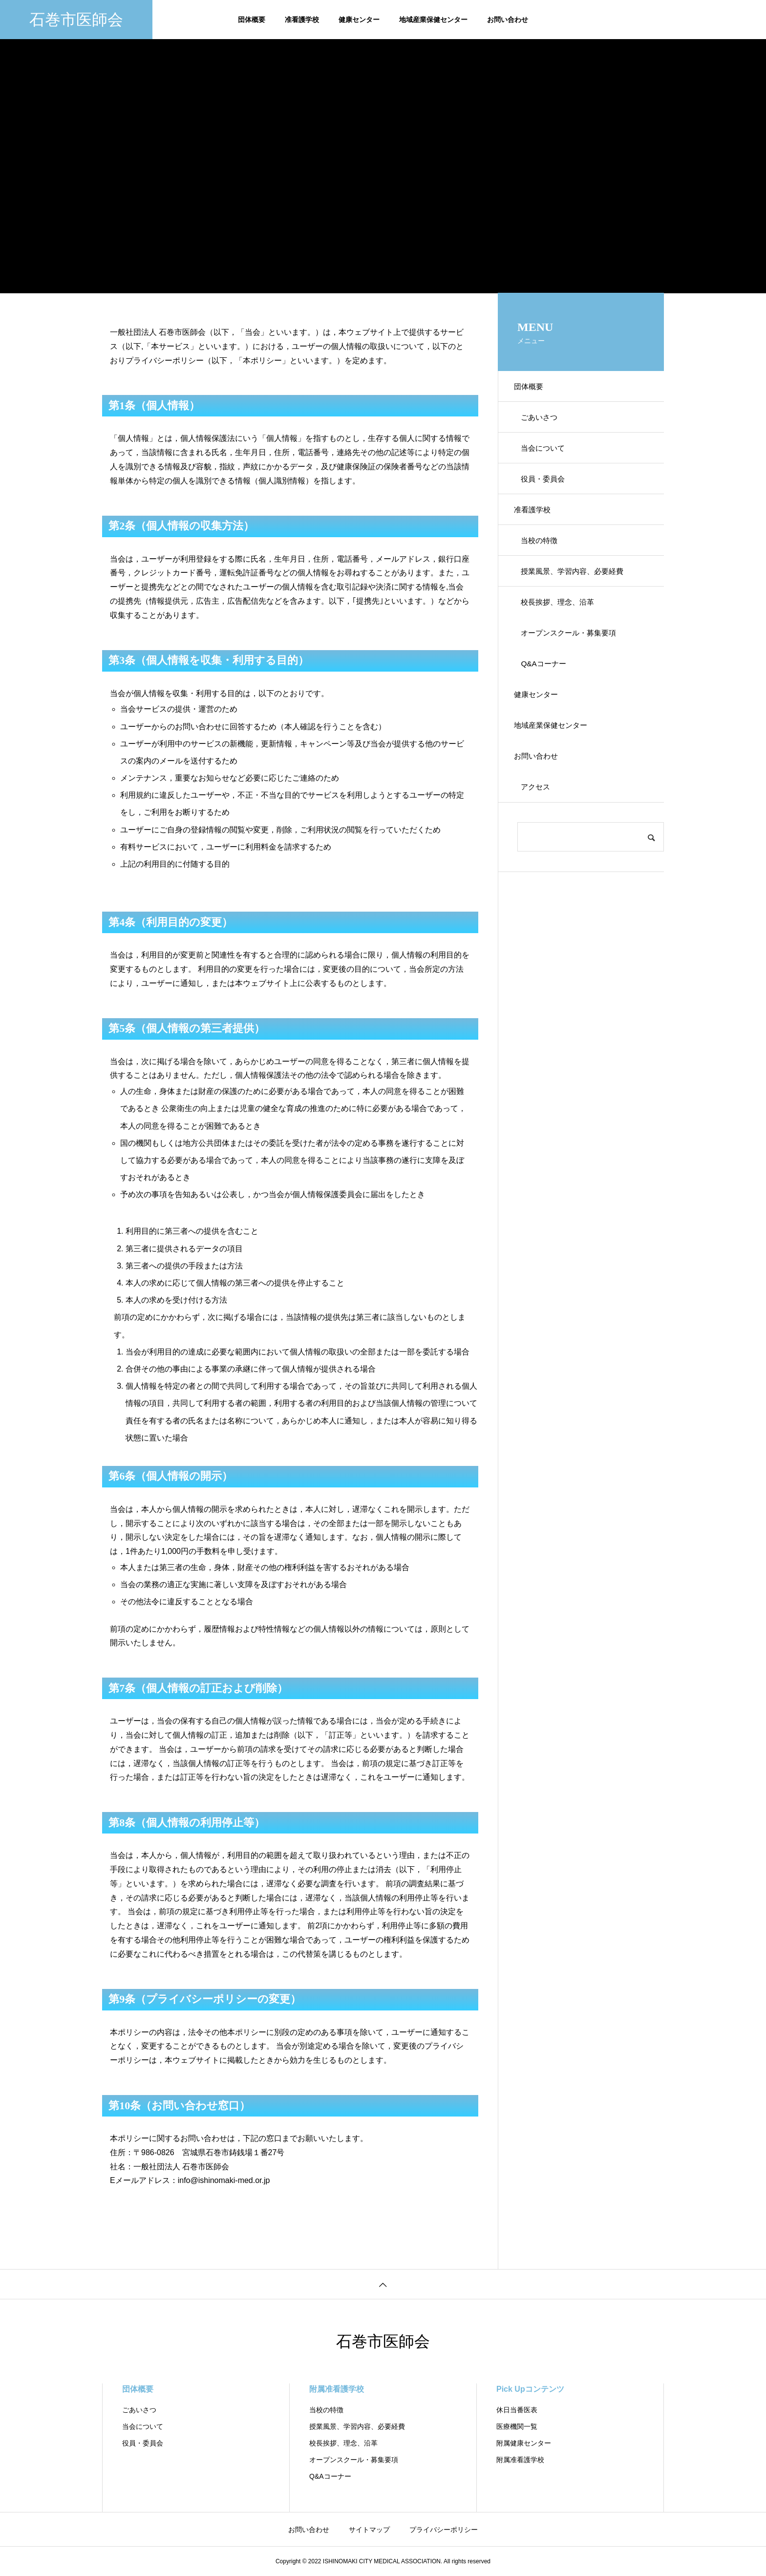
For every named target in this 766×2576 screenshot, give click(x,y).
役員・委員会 (547, 490)
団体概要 (251, 19)
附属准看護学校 (336, 2389)
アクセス (539, 833)
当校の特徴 (543, 559)
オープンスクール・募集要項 (575, 661)
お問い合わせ (507, 19)
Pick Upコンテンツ (530, 2389)
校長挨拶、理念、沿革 (563, 627)
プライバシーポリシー (443, 2529)
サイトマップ (369, 2529)
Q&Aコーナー (548, 696)
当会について (547, 456)
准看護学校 (302, 19)
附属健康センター (523, 2443)
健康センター (359, 19)
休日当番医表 (516, 2410)
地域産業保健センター (433, 19)
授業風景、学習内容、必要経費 (579, 593)
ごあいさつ (543, 422)
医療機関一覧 (516, 2426)
